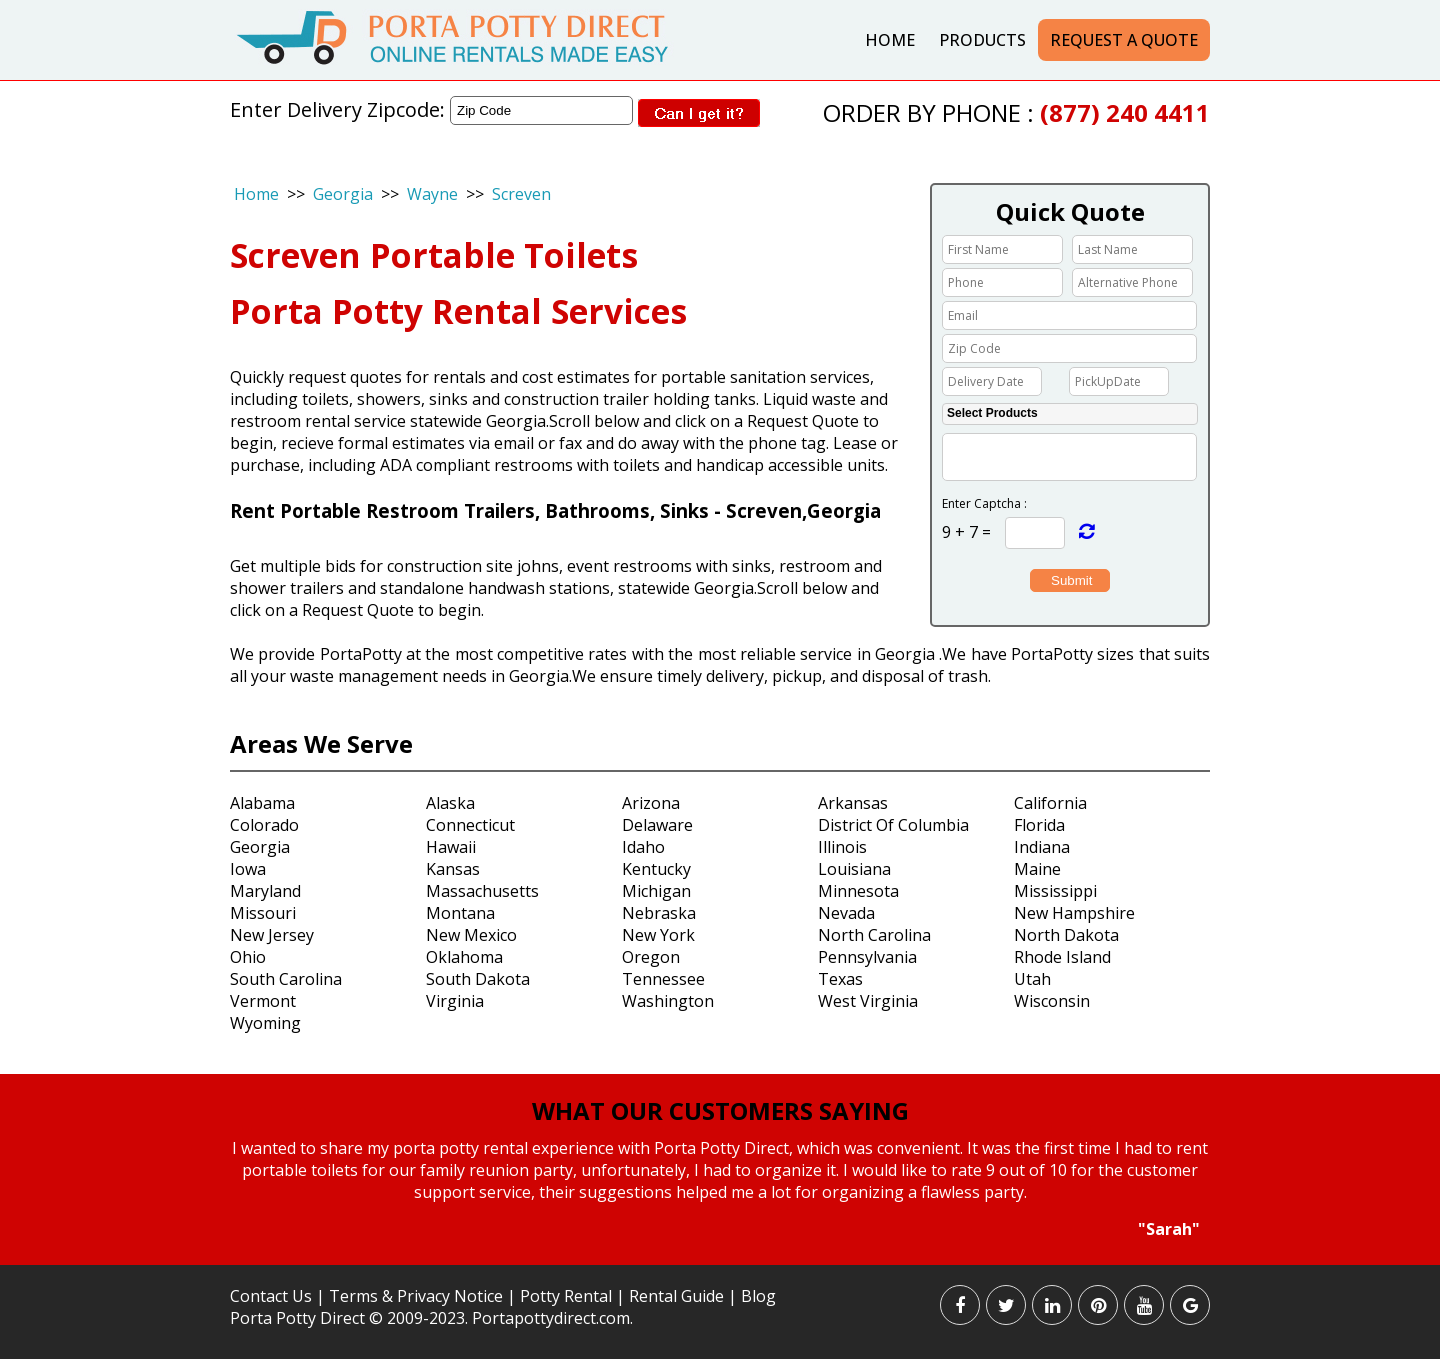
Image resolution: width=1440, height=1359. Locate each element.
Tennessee (663, 979)
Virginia (455, 1001)
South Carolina (286, 979)
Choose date (1053, 380)
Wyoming (265, 1023)
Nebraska (659, 913)
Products (982, 40)
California (1050, 803)
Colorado (264, 825)
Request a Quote (1124, 40)
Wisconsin (1052, 1001)
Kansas (453, 869)
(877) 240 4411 (1125, 112)
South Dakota (478, 979)
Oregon (651, 957)
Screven (521, 194)
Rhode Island (1062, 957)
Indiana (1042, 847)
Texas (840, 979)
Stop (728, 1258)
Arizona (651, 803)
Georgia (343, 194)
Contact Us (271, 1296)
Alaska (450, 803)
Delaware (657, 825)
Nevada (846, 913)
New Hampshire (1074, 913)
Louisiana (854, 869)
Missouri (263, 913)
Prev (213, 1190)
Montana (460, 913)
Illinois (842, 847)
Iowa (248, 869)
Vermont (263, 1001)
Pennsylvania (867, 957)
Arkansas (853, 803)
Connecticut (470, 825)
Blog (758, 1296)
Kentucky (656, 869)
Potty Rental (566, 1296)
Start (713, 1258)
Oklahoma (464, 957)
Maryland (265, 891)
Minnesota (858, 891)
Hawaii (451, 847)
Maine (1037, 869)
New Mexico (471, 935)
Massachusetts (482, 891)
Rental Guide (678, 1296)
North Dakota (1066, 935)
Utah (1032, 979)
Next (1224, 1190)
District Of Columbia (893, 825)
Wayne (432, 194)
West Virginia (868, 1001)
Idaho (643, 847)
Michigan (656, 891)
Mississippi (1055, 891)
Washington (668, 1001)
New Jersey (272, 935)
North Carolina (874, 935)
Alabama (262, 803)
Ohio (248, 957)
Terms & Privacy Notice (416, 1296)
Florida (1039, 825)
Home (890, 40)
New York (658, 935)
